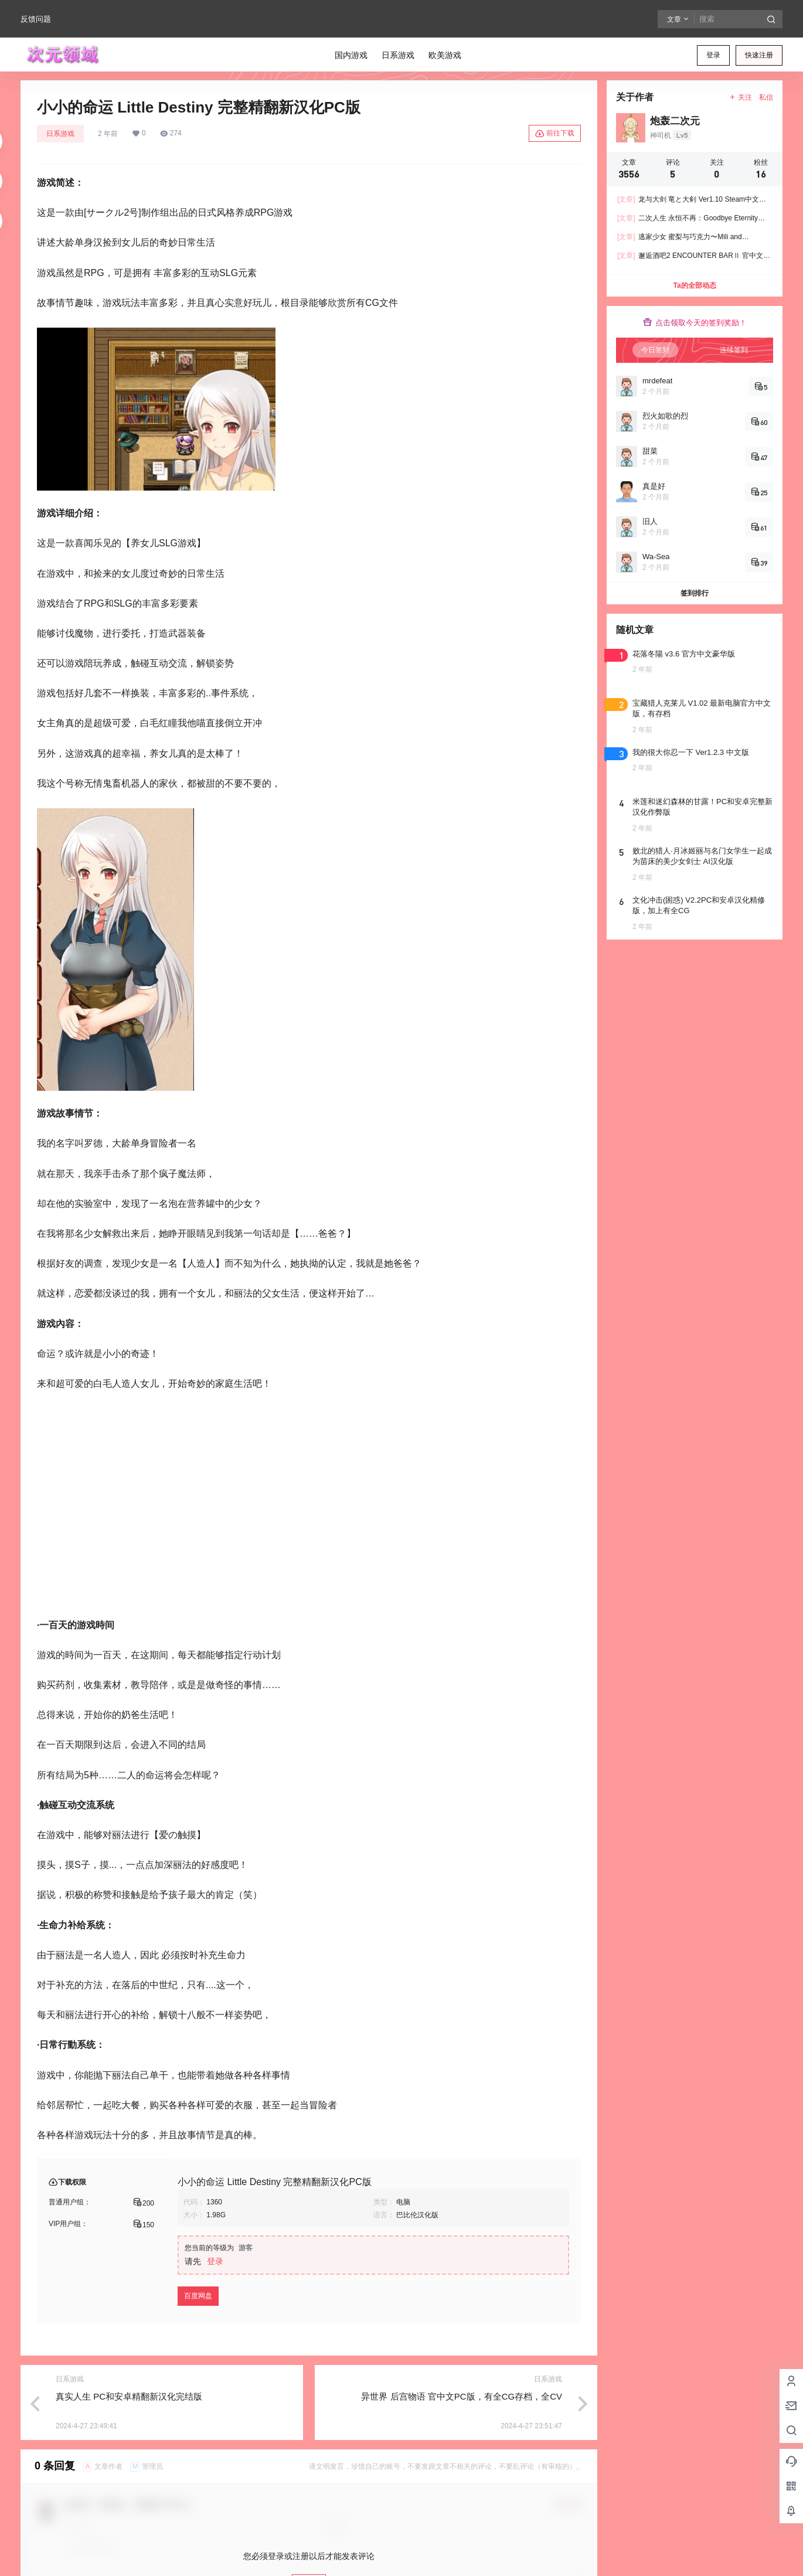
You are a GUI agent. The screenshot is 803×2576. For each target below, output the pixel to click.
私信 (766, 97)
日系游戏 (60, 134)
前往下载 (554, 133)
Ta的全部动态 (694, 285)
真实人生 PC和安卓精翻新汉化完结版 (129, 2396)
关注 (740, 97)
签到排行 (694, 593)
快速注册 (759, 55)
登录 (713, 55)
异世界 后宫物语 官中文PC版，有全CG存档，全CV (461, 2396)
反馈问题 (36, 19)
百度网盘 (198, 2296)
